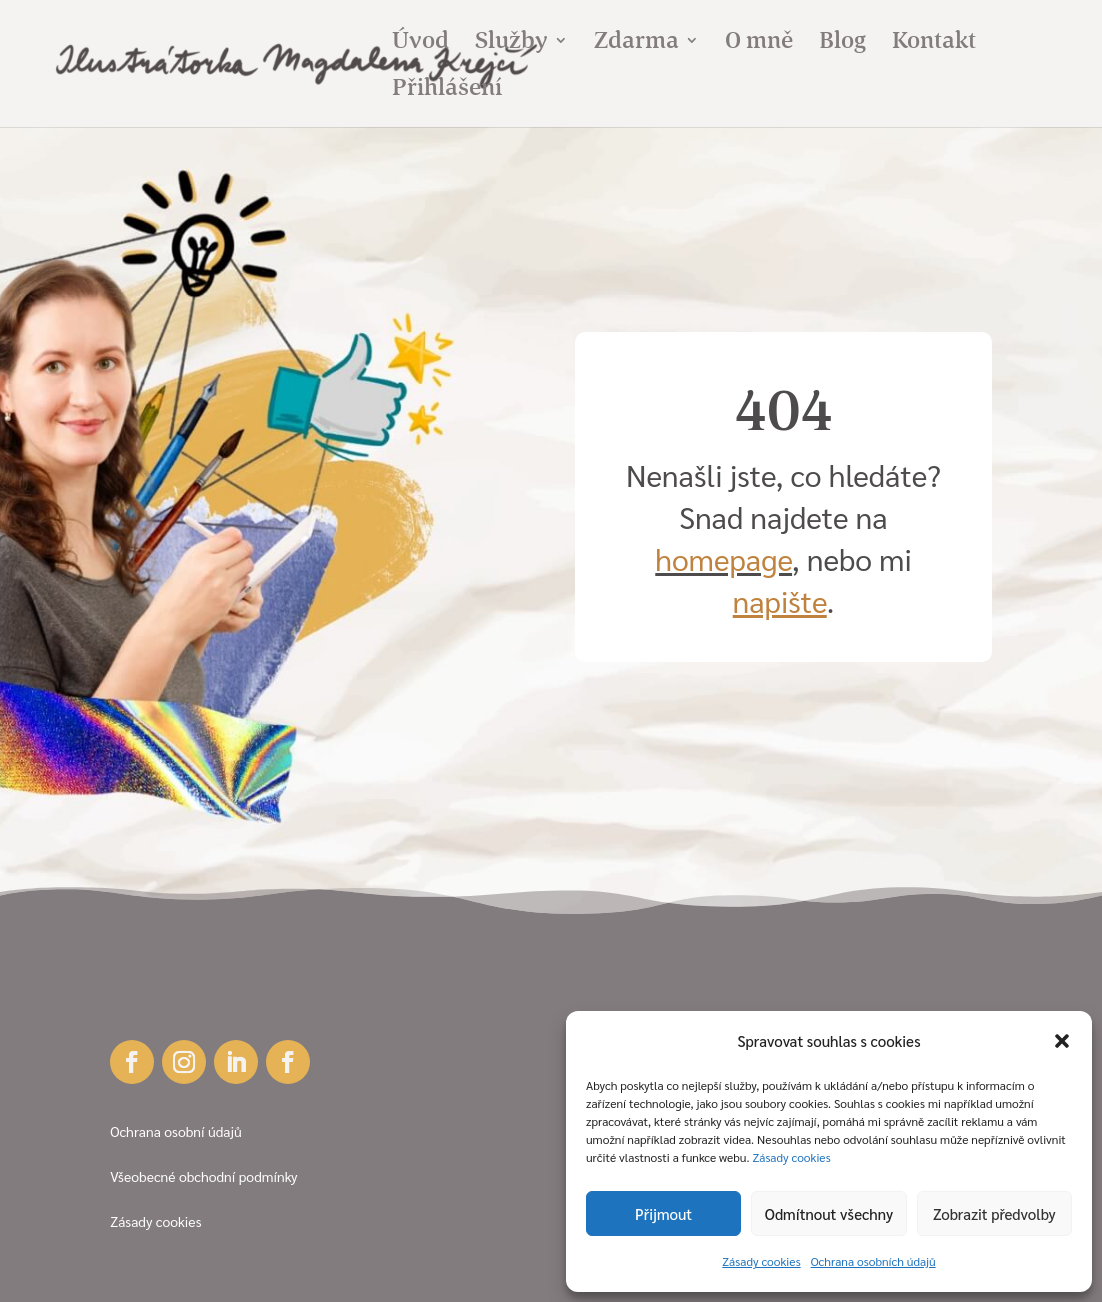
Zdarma (636, 44)
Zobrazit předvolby (994, 1213)
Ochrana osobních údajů (873, 1261)
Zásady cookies (791, 1157)
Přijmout (663, 1213)
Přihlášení (447, 91)
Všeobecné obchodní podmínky (203, 1176)
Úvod (420, 44)
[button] (1062, 1041)
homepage (723, 558)
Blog (842, 44)
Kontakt (934, 44)
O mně (759, 44)
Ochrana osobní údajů (175, 1131)
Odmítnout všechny (829, 1213)
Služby (511, 44)
